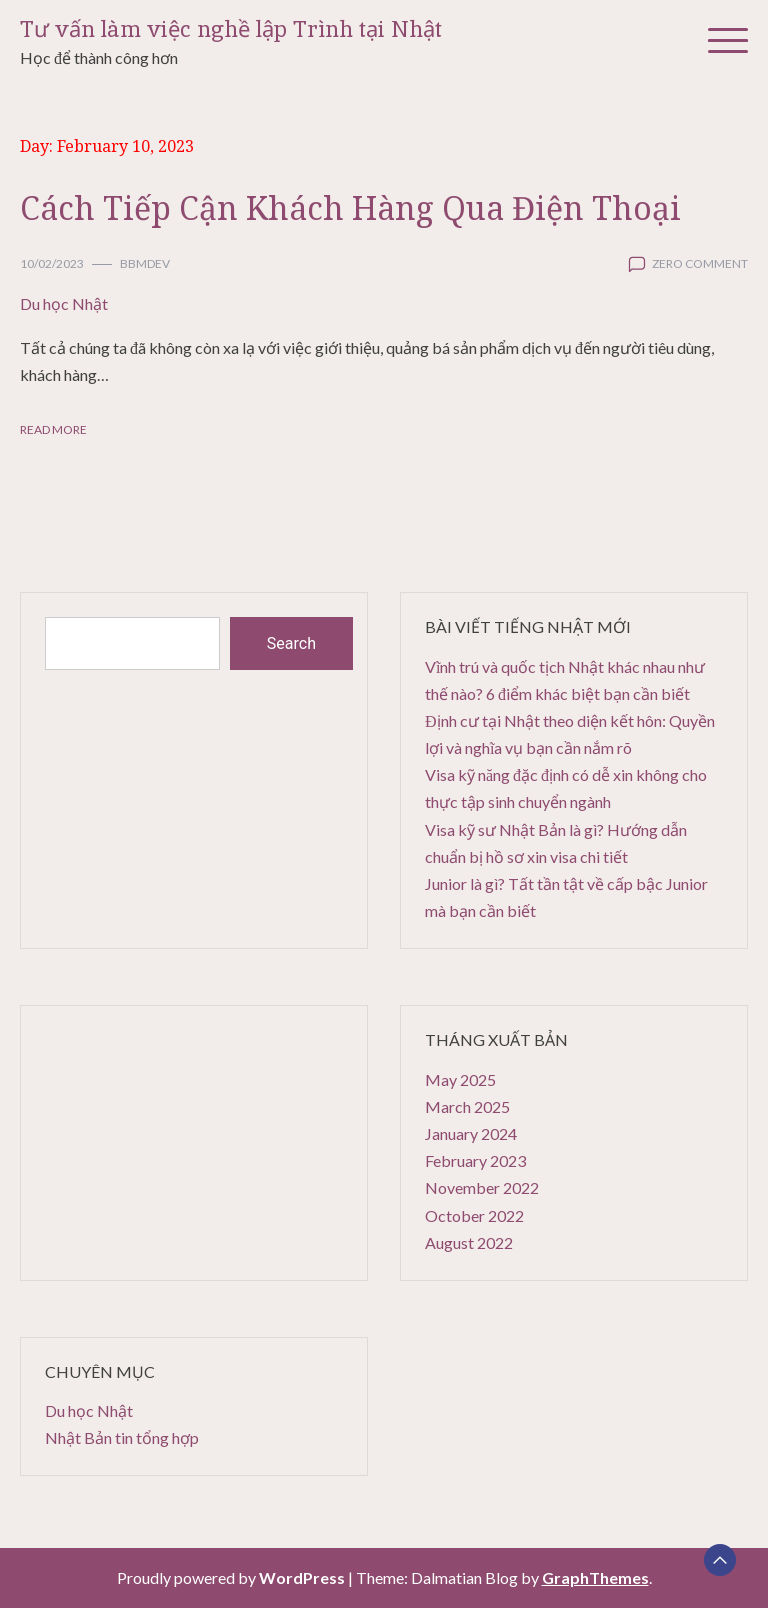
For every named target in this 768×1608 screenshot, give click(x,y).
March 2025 (467, 1106)
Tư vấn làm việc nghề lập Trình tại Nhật (231, 29)
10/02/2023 (52, 263)
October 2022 (474, 1215)
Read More (53, 429)
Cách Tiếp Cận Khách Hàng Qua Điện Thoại (350, 207)
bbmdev (145, 263)
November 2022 (482, 1187)
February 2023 (475, 1160)
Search (291, 643)
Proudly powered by (232, 1577)
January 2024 (471, 1133)
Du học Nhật (64, 303)
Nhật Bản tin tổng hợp (122, 1437)
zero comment (700, 263)
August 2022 (469, 1242)
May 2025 (460, 1079)
